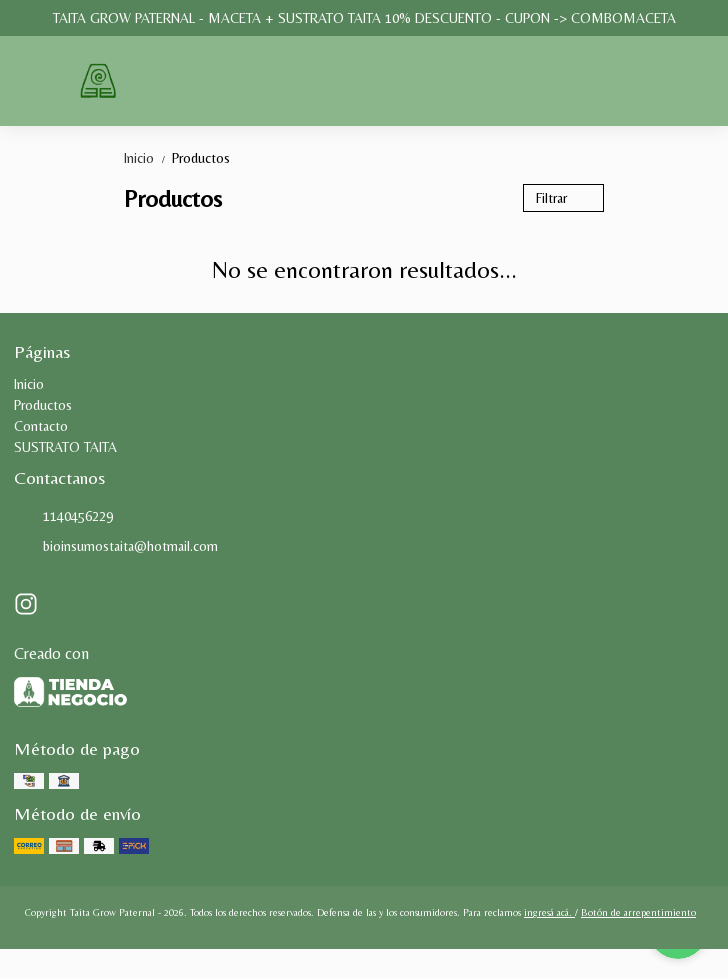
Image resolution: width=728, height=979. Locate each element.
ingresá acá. (549, 912)
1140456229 (63, 517)
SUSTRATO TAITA (65, 447)
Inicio (148, 158)
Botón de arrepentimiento (638, 912)
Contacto (41, 426)
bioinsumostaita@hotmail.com (116, 547)
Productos (201, 158)
